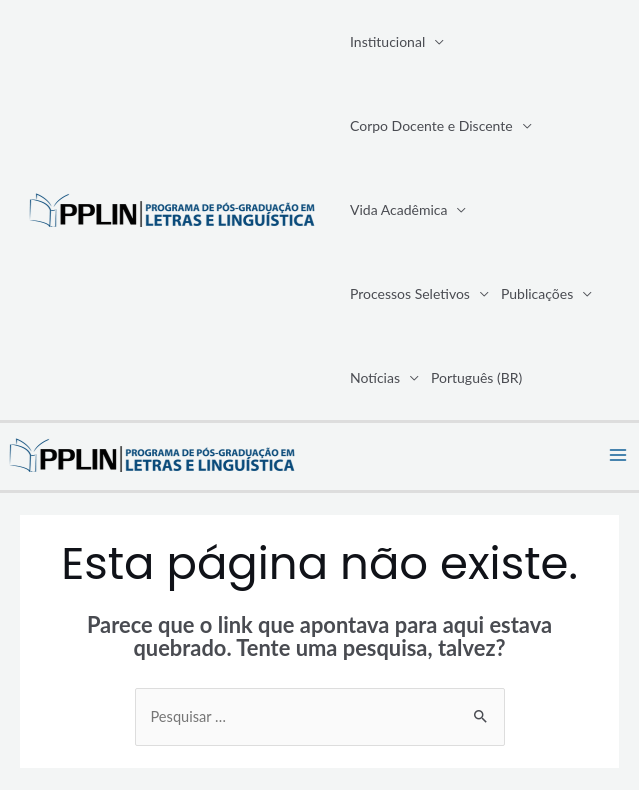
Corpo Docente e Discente (431, 125)
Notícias (375, 377)
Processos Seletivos (410, 293)
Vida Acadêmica (398, 209)
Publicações (537, 293)
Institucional (387, 41)
